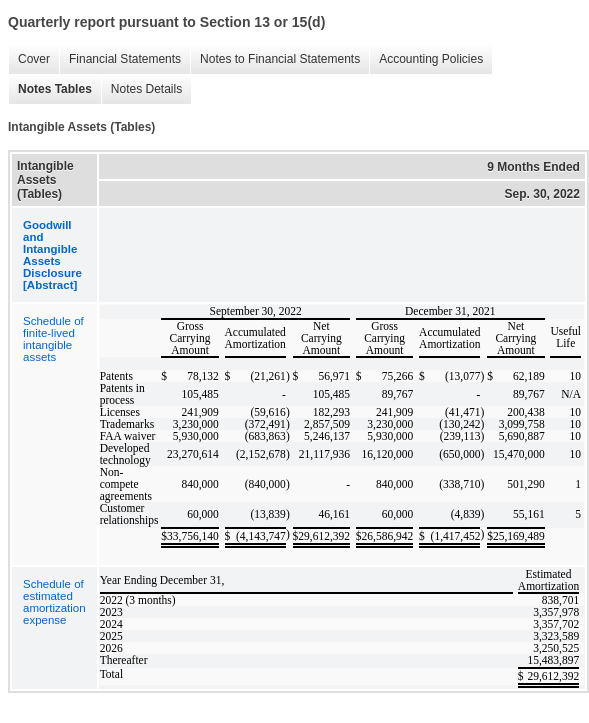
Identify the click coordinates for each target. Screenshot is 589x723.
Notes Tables (50, 89)
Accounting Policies (426, 59)
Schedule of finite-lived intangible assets (53, 339)
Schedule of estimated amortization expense (54, 602)
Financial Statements (120, 59)
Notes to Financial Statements (275, 59)
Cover (29, 59)
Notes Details (141, 89)
